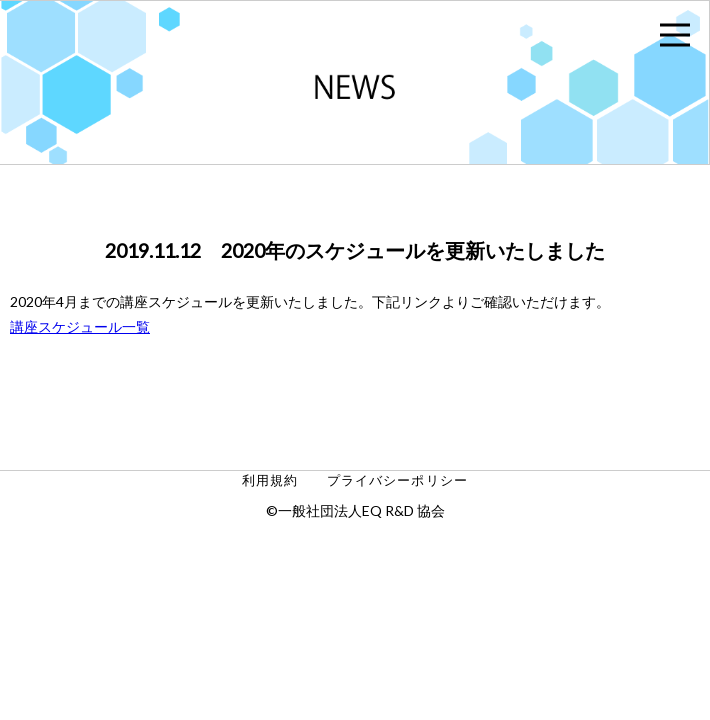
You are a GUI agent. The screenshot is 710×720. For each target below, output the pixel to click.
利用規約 (270, 480)
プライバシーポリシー (397, 480)
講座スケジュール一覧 (80, 326)
